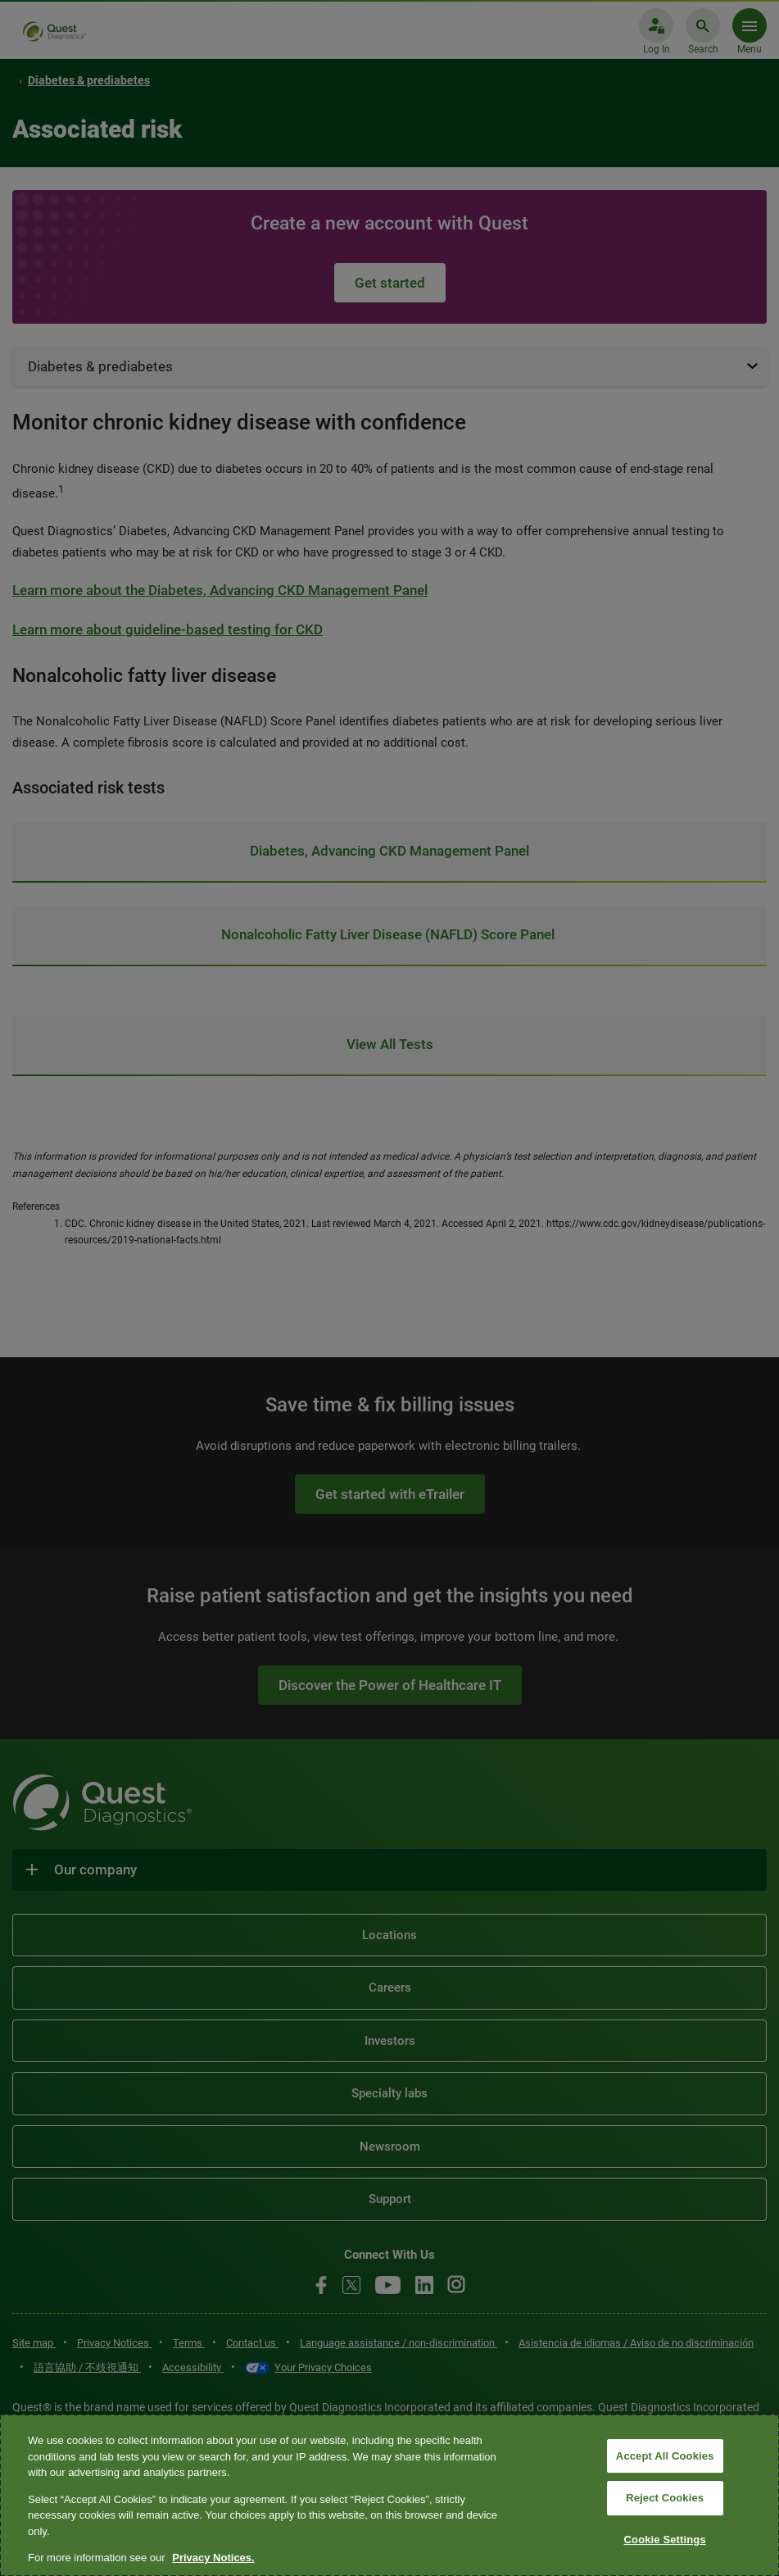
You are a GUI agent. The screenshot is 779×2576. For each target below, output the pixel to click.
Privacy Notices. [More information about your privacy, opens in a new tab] (213, 2557)
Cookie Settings (665, 2539)
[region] (389, 2495)
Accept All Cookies (665, 2456)
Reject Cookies (665, 2498)
